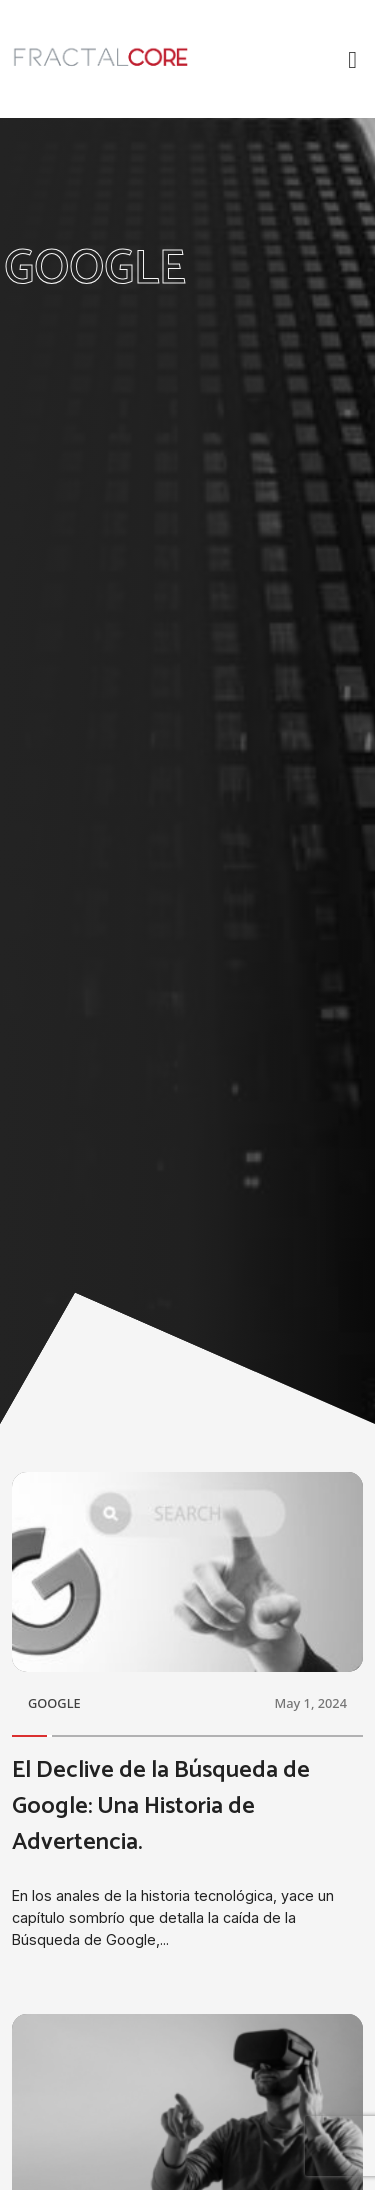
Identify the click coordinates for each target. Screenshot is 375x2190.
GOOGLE (54, 1703)
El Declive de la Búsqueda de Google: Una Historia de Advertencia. (161, 1806)
